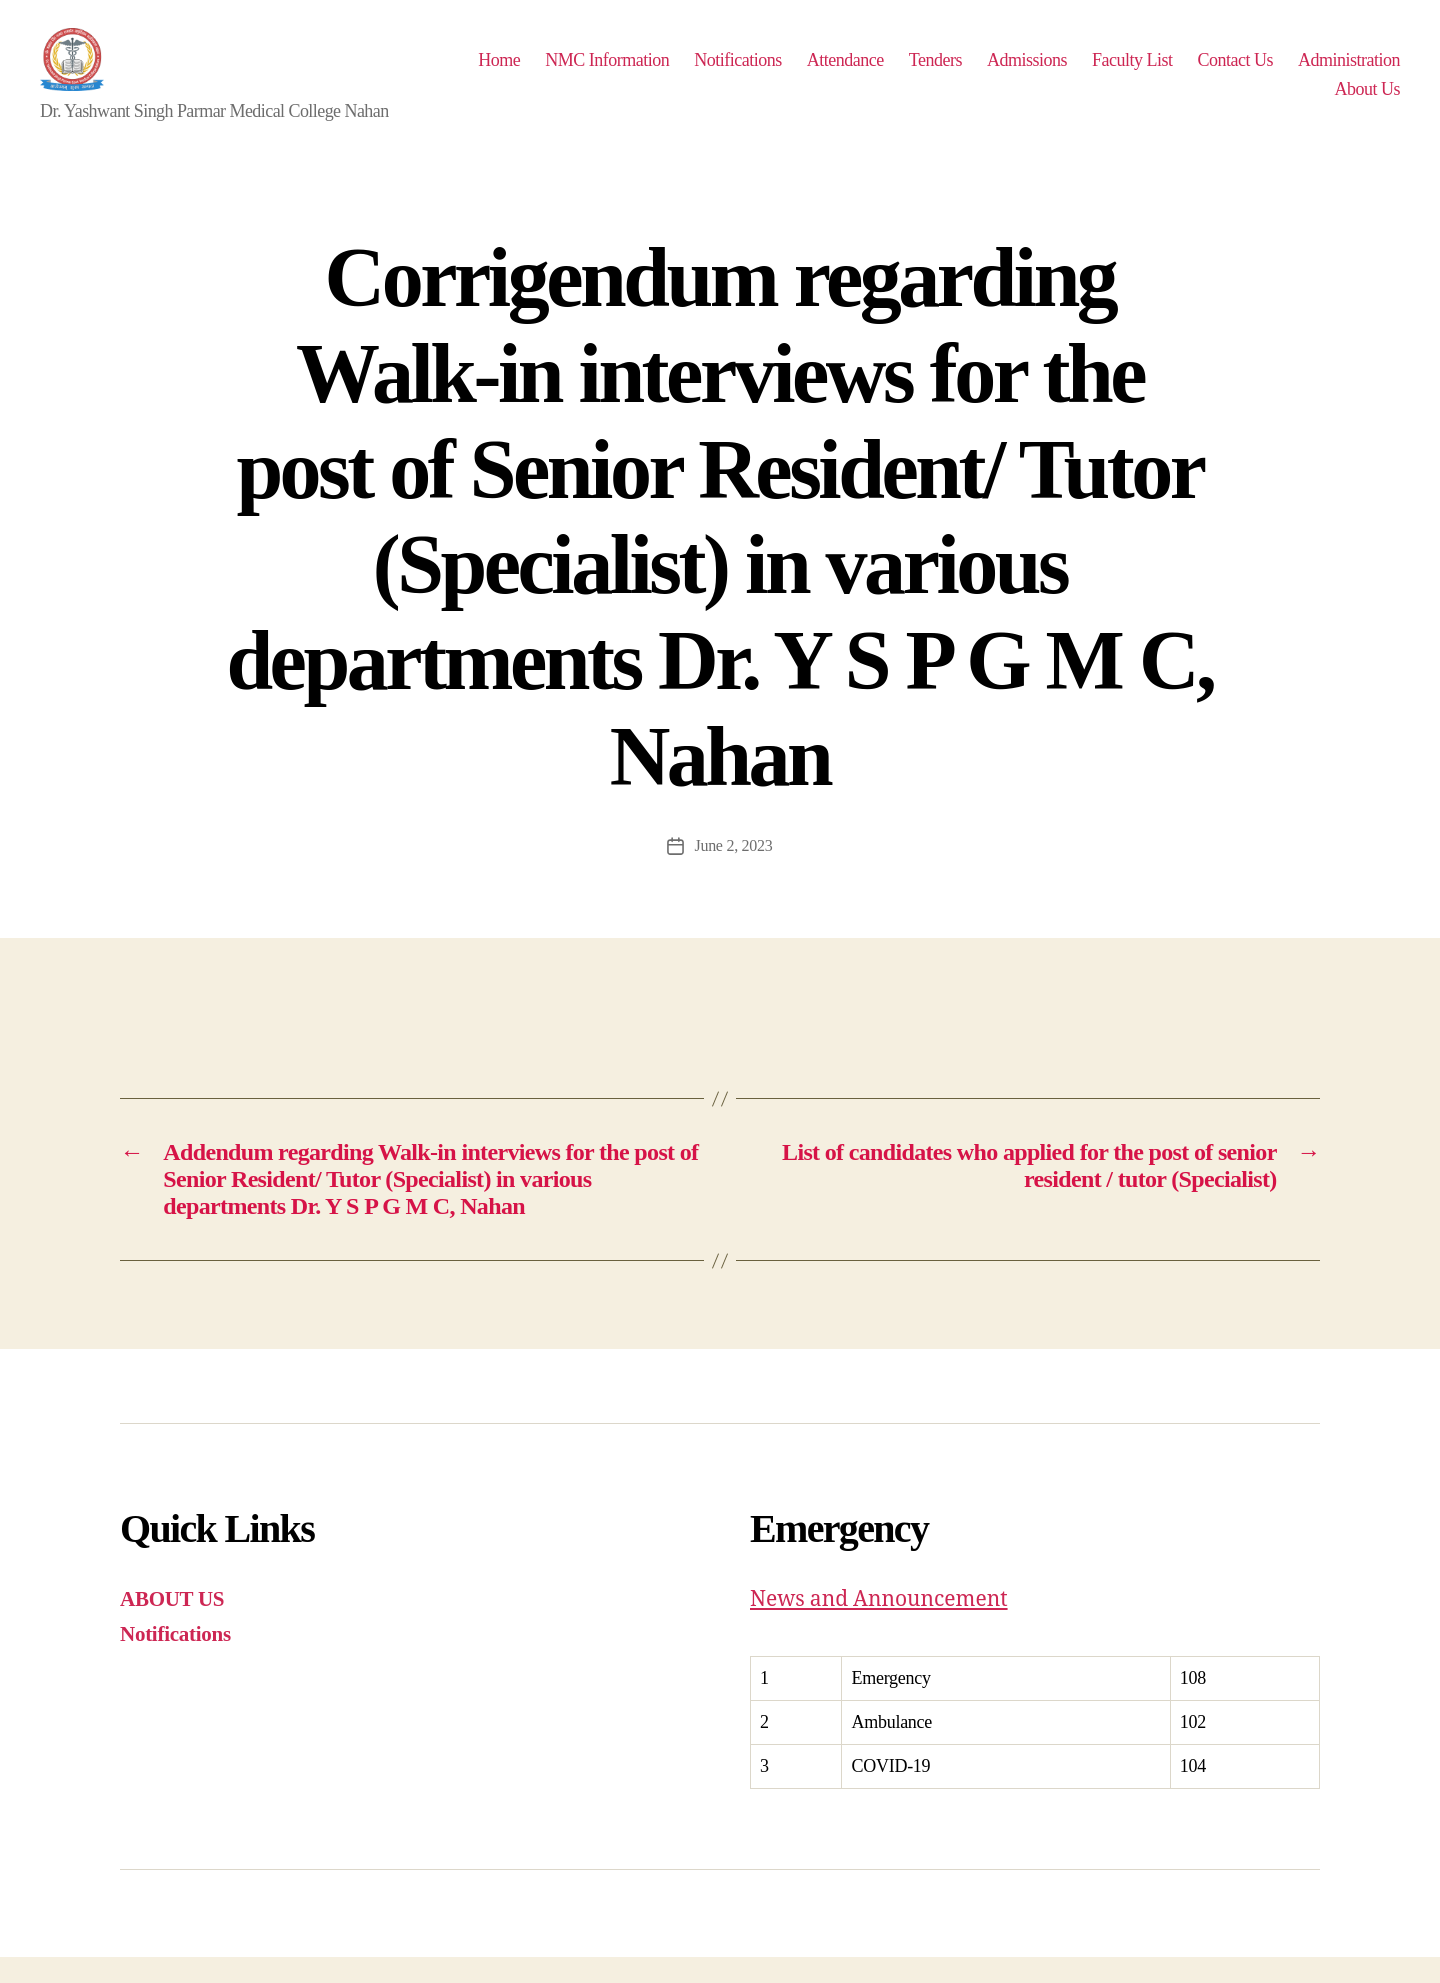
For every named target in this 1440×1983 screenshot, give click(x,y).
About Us (1367, 102)
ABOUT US (172, 1625)
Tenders (1062, 72)
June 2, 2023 (733, 871)
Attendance (972, 72)
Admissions (1154, 72)
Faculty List (1259, 72)
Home (626, 72)
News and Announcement (879, 1625)
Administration (1258, 102)
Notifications (865, 72)
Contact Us (1362, 72)
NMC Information (734, 72)
